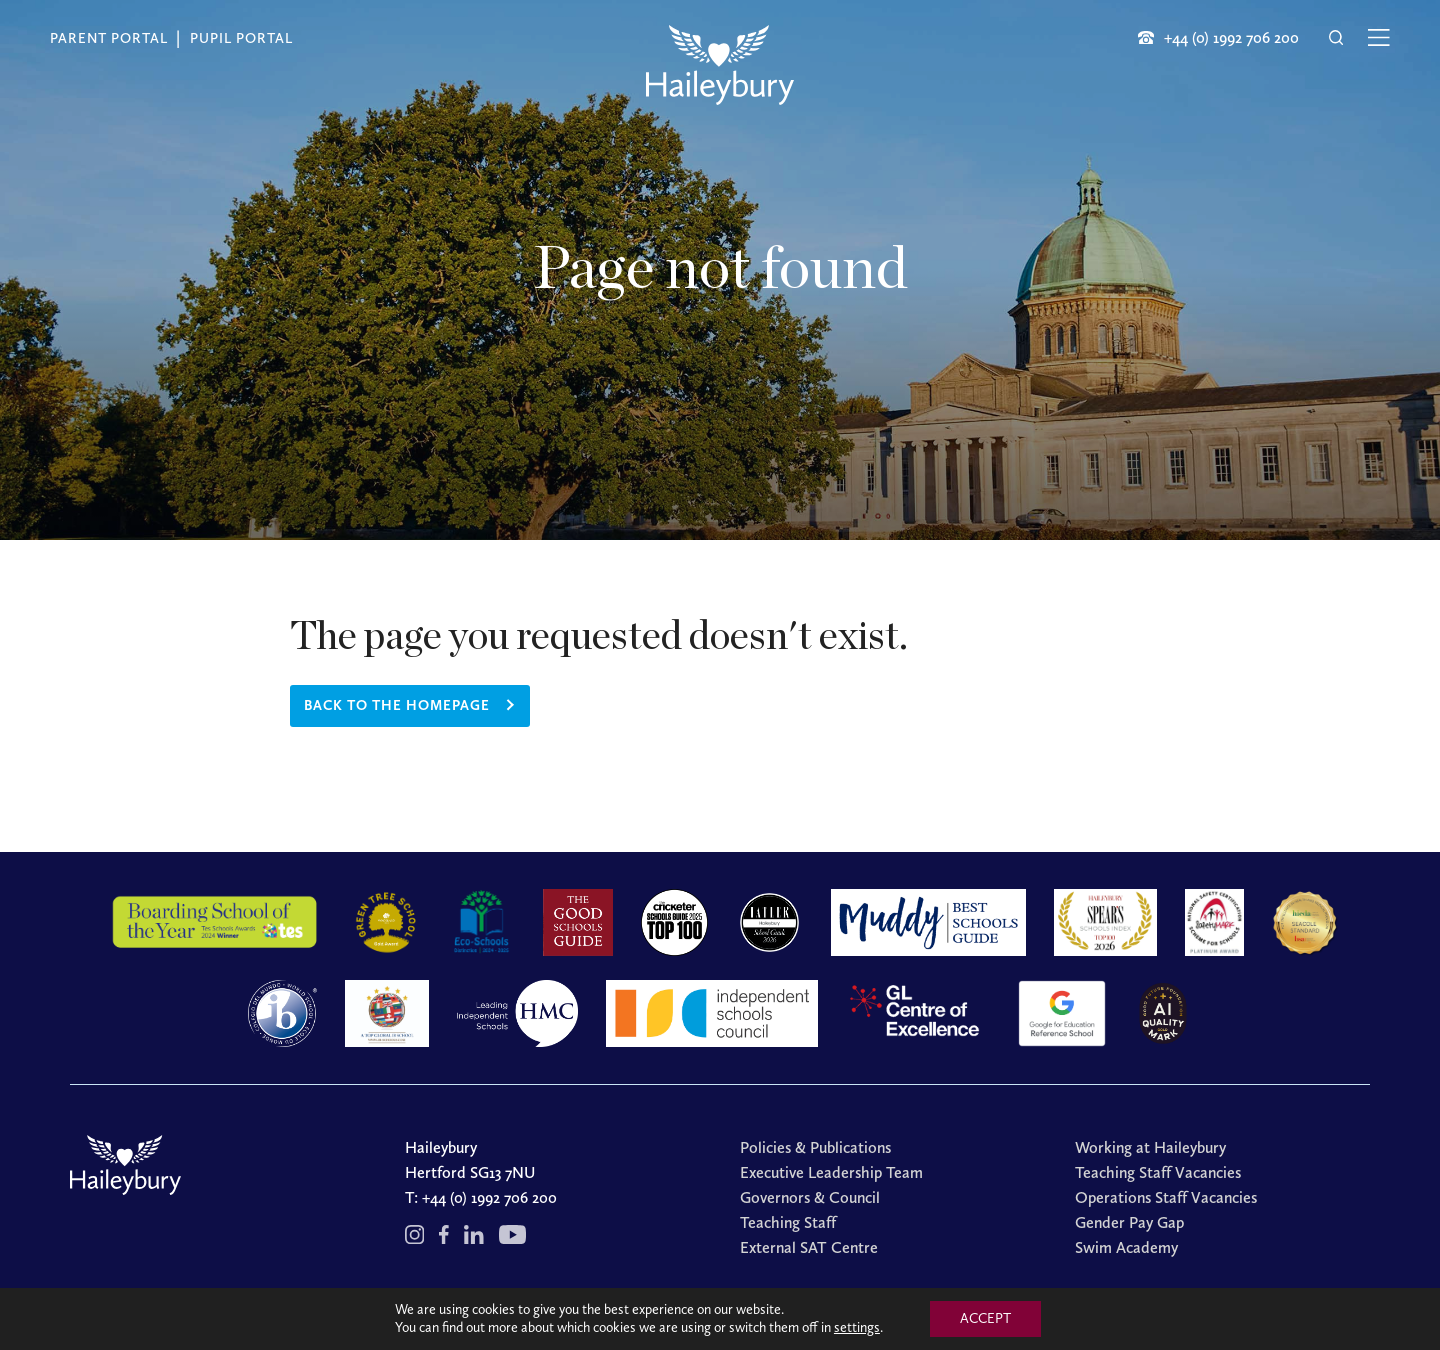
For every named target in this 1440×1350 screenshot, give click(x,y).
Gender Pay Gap (1129, 1222)
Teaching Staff (788, 1222)
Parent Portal (109, 38)
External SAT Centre (809, 1247)
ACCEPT (985, 1318)
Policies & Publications (815, 1147)
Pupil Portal (241, 38)
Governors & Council (810, 1197)
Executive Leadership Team (831, 1172)
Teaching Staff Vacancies (1158, 1172)
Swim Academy (1126, 1247)
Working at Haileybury (1150, 1147)
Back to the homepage (397, 705)
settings (857, 1327)
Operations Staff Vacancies (1166, 1197)
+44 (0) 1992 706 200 (489, 1197)
